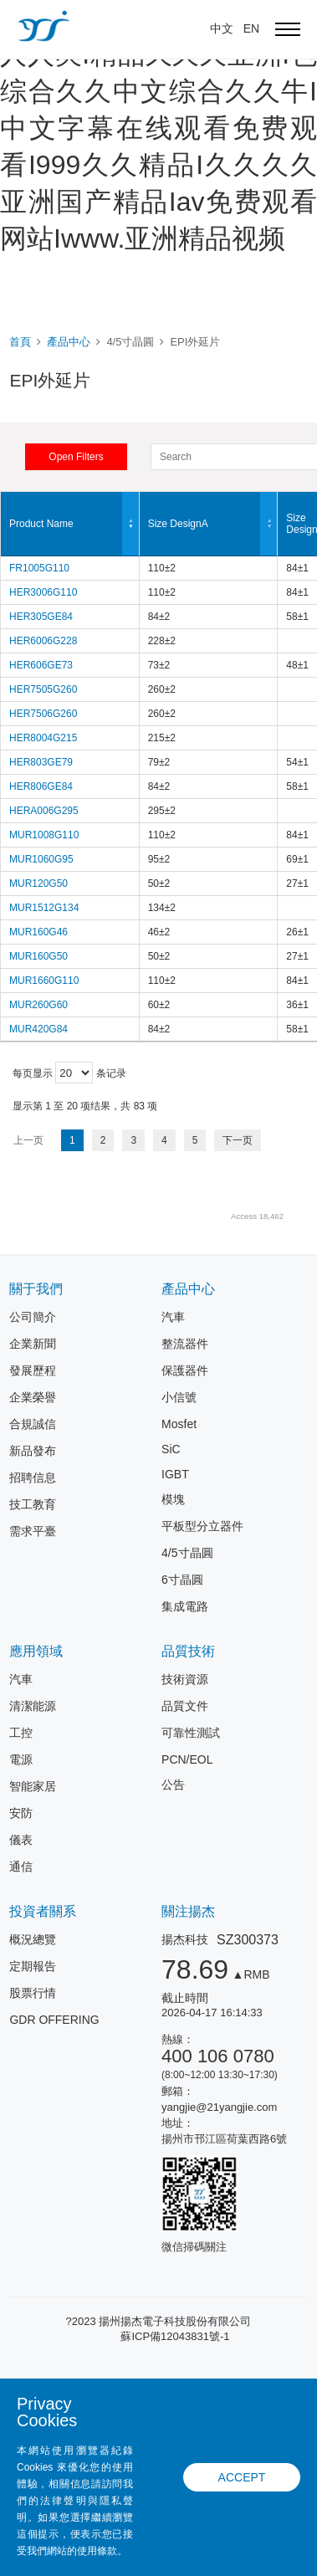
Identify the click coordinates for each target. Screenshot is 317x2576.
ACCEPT (242, 2477)
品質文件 (184, 1706)
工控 (21, 1732)
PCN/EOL (186, 1759)
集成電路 (184, 1606)
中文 (221, 28)
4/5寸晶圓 (186, 1552)
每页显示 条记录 (69, 1072)
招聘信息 (32, 1477)
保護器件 (184, 1370)
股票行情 (32, 1993)
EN (251, 28)
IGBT (175, 1474)
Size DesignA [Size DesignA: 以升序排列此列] (213, 524)
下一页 (237, 1140)
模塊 (173, 1499)
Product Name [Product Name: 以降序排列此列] (74, 524)
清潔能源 (32, 1706)
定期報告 (32, 1966)
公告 (173, 1784)
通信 (21, 1866)
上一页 (28, 1140)
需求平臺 (32, 1531)
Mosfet (179, 1424)
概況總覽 (32, 1939)
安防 (21, 1813)
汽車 (173, 1317)
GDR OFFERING (54, 2019)
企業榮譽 (32, 1397)
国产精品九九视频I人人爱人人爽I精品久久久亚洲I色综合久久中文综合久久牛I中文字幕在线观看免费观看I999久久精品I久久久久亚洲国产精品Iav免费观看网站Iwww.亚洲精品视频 (158, 128)
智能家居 (32, 1786)
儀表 (21, 1839)
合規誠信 (32, 1424)
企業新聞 (32, 1343)
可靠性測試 (190, 1732)
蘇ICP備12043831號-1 (174, 2336)
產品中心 (68, 341)
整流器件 (184, 1343)
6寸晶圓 (182, 1579)
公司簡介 (32, 1317)
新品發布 (32, 1450)
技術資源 (184, 1679)
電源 (21, 1759)
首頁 (20, 341)
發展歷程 (32, 1370)
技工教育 (32, 1504)
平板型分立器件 (202, 1526)
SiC (171, 1449)
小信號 (179, 1397)
